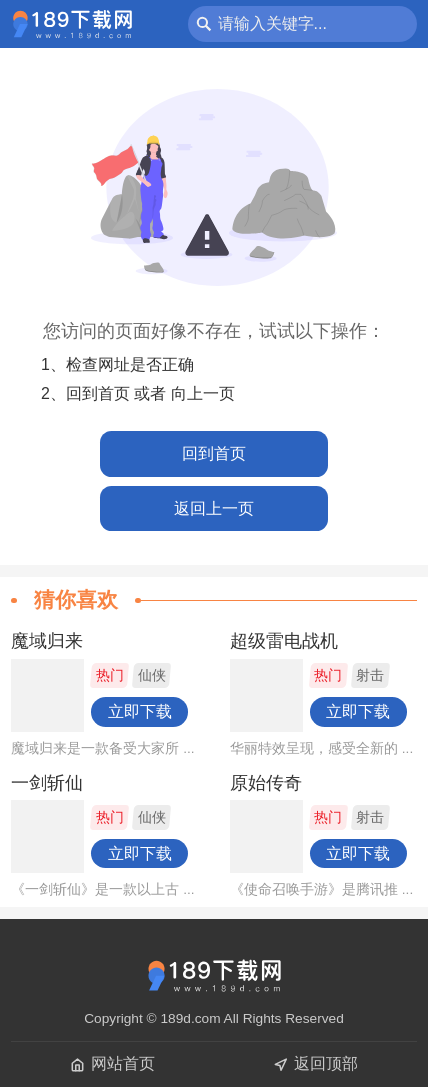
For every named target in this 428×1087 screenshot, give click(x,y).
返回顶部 (315, 1063)
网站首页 (112, 1063)
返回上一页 (214, 508)
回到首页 (214, 453)
